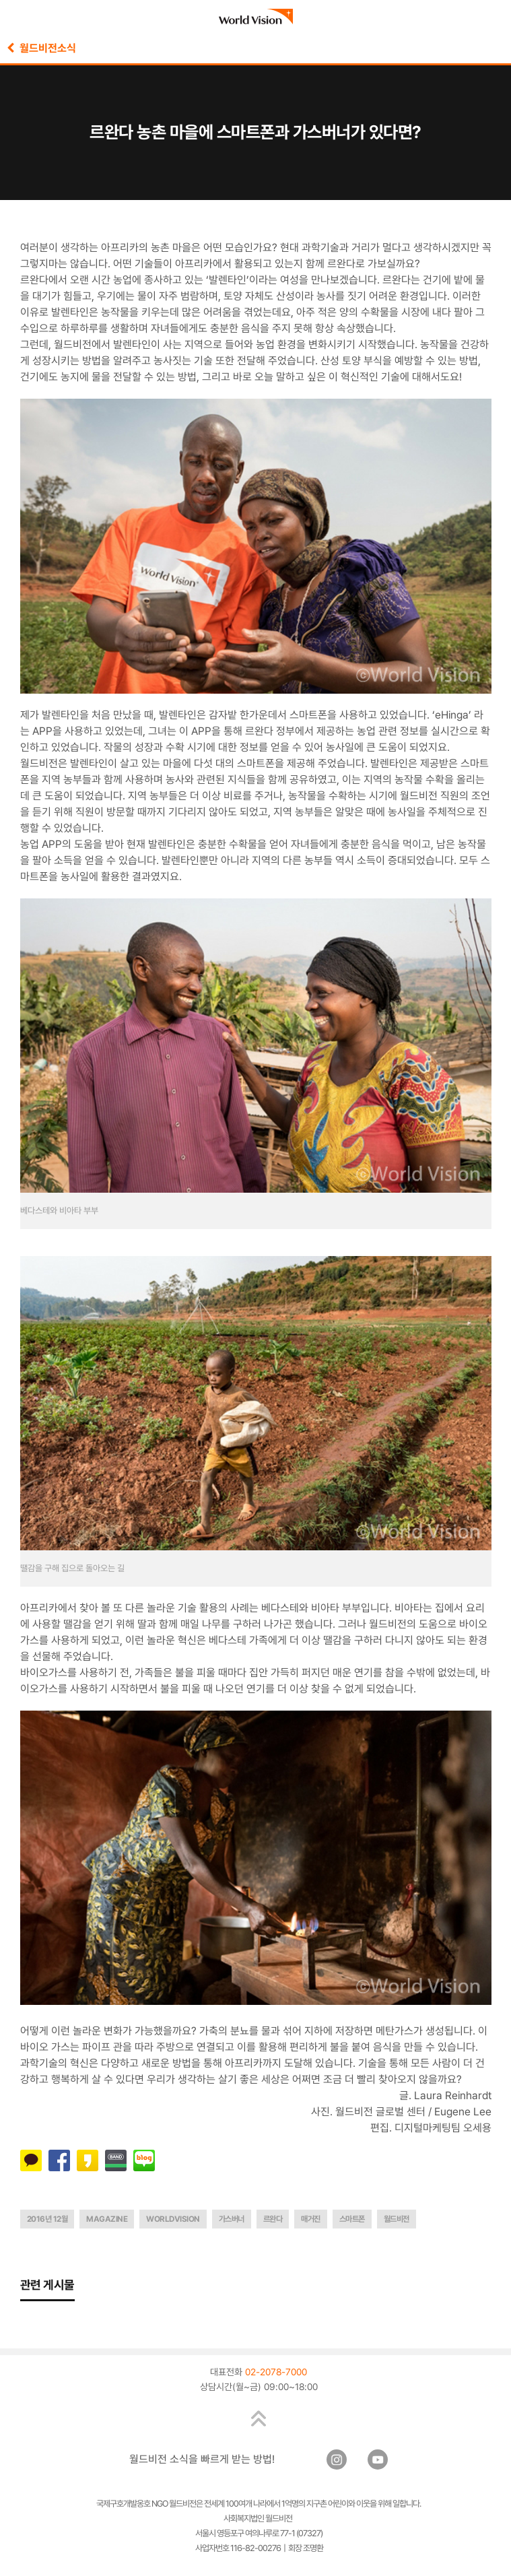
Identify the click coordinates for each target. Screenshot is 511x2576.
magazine (106, 2219)
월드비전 (396, 2219)
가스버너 (231, 2219)
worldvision (173, 2219)
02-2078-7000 (276, 2372)
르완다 (273, 2219)
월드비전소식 (41, 48)
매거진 (310, 2219)
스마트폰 (352, 2219)
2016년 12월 (47, 2219)
